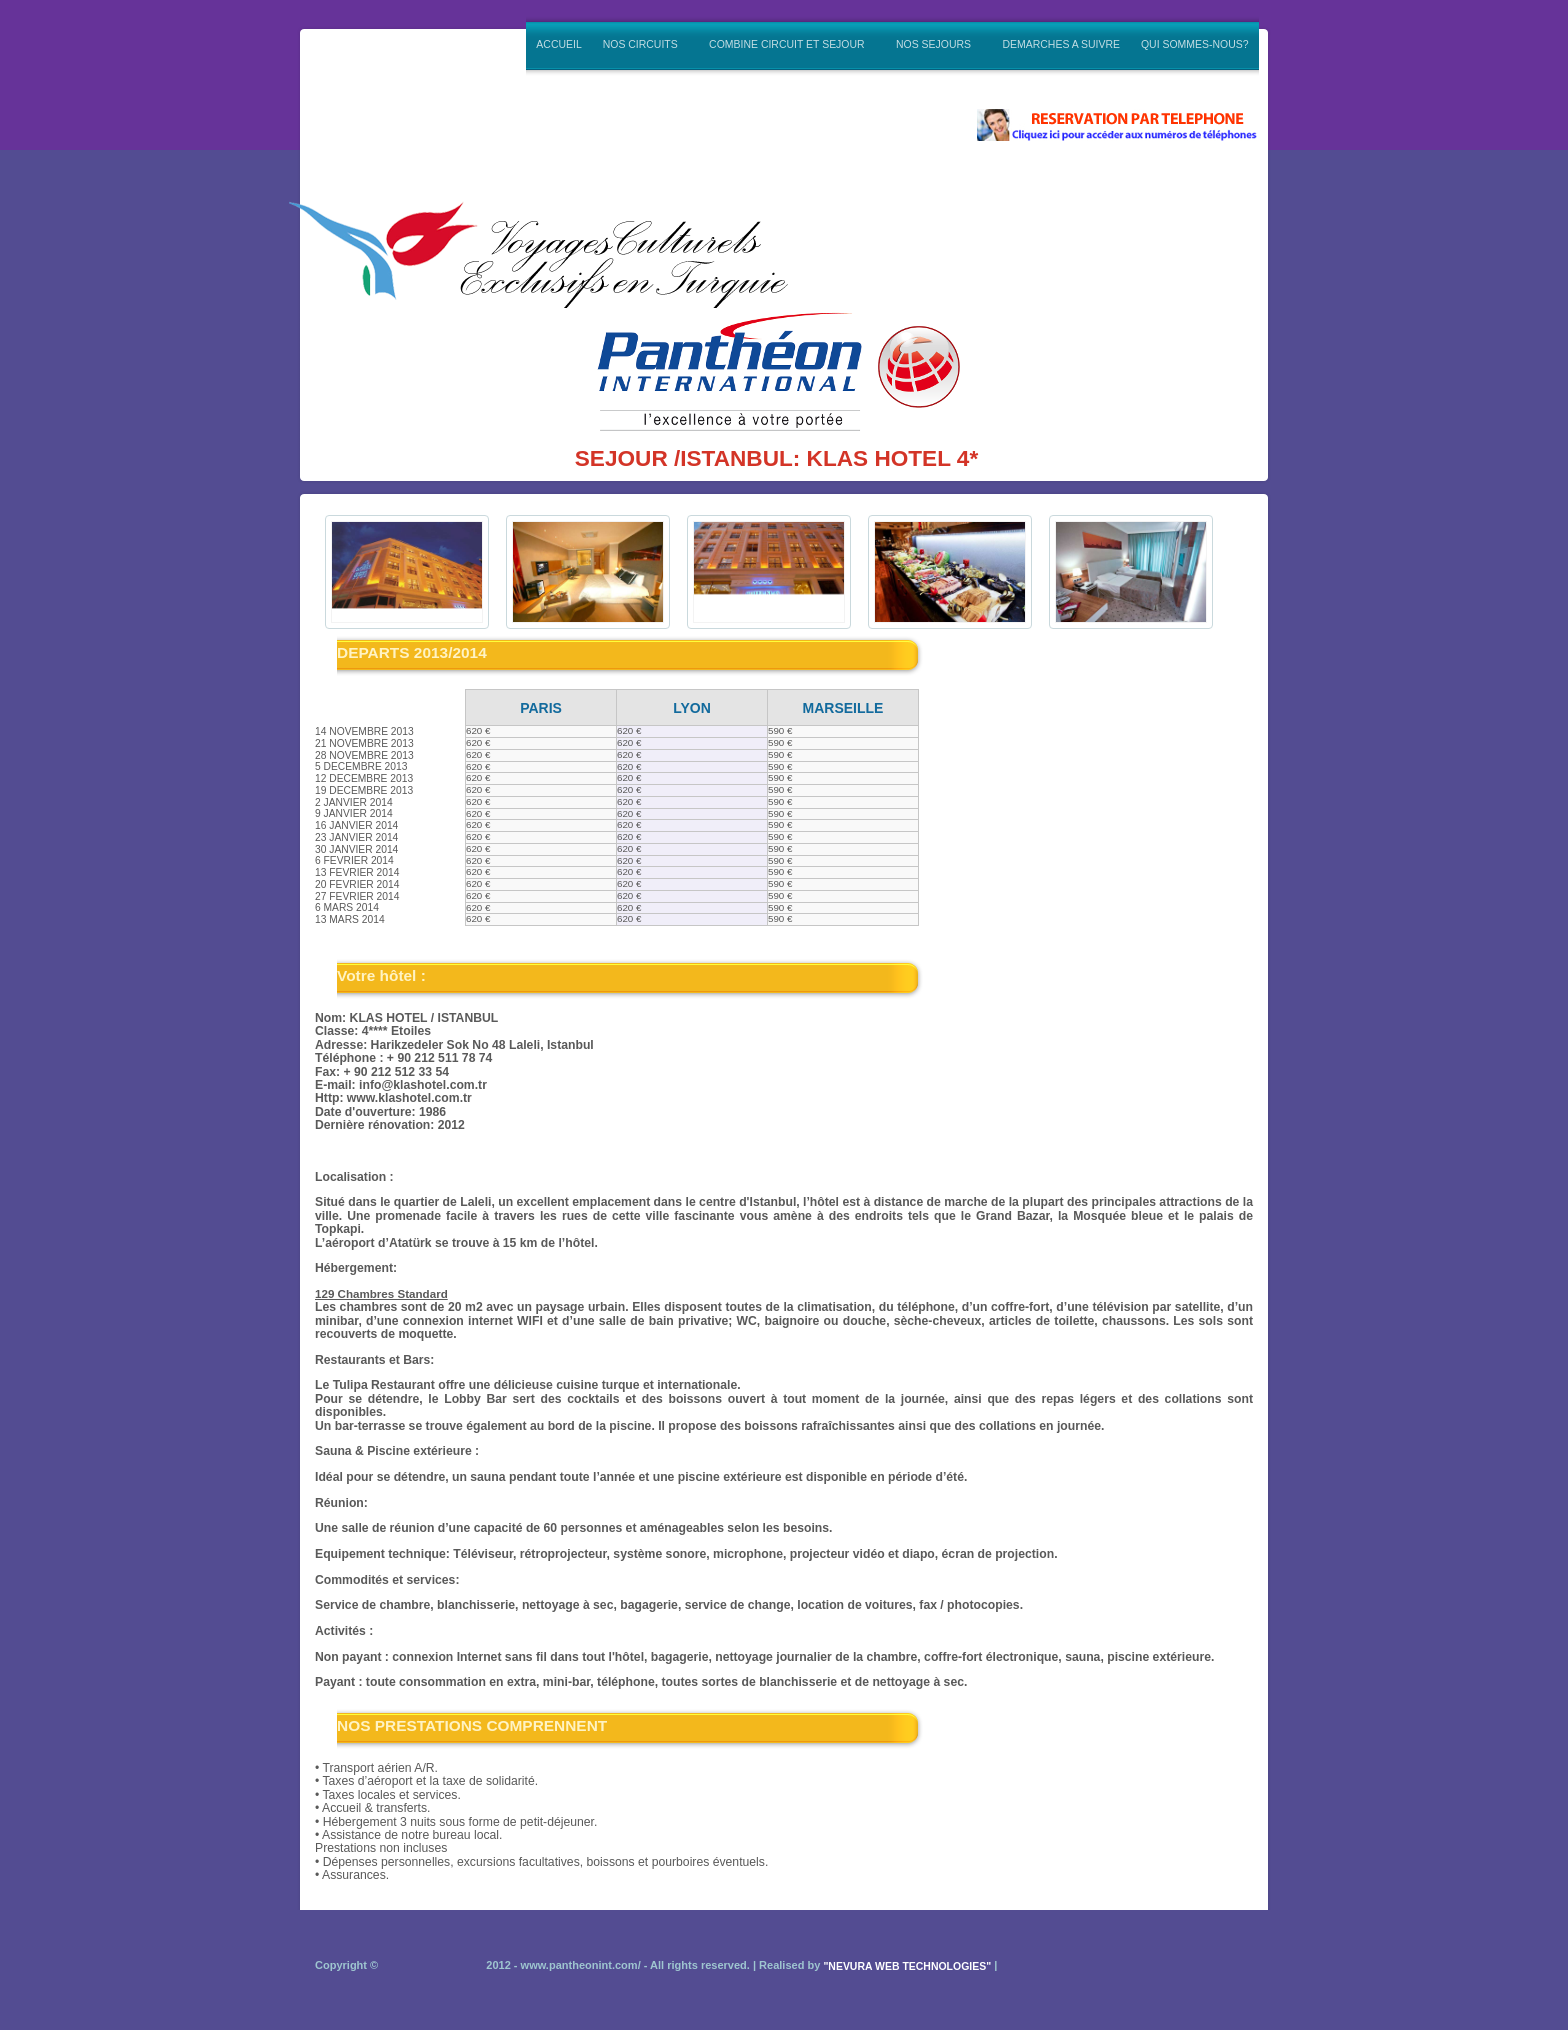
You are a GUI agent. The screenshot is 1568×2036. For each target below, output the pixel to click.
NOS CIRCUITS (641, 43)
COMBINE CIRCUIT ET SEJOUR (788, 43)
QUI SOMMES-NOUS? (1195, 44)
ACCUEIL (558, 44)
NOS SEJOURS (935, 43)
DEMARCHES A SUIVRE (1061, 44)
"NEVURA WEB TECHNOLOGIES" (907, 1966)
